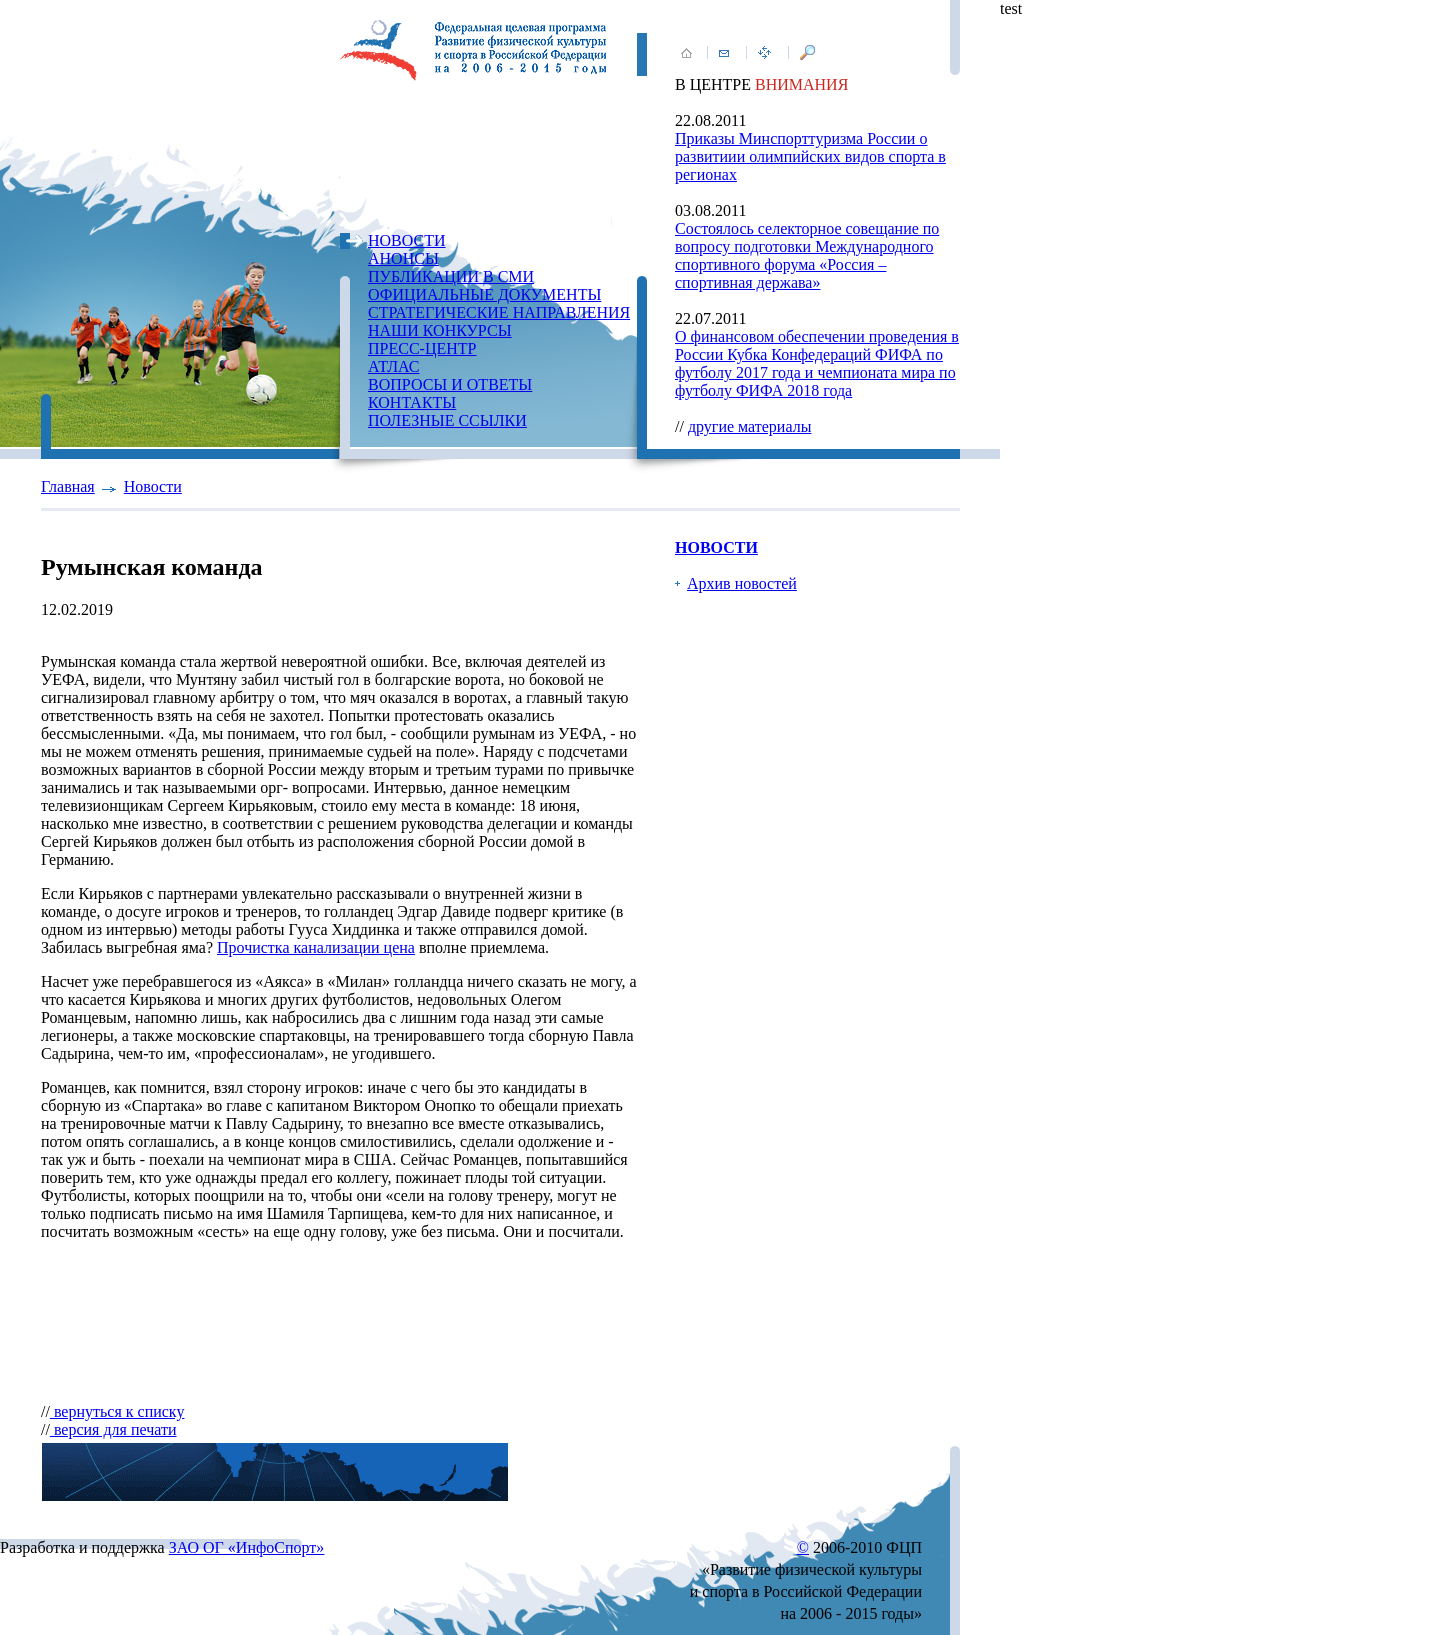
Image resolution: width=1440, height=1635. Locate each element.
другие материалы (750, 426)
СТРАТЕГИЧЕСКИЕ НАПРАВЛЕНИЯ (499, 312)
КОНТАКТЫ (412, 402)
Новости (153, 486)
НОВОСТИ (407, 240)
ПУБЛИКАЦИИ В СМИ (451, 276)
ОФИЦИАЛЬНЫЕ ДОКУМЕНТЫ (484, 294)
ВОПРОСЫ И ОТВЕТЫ (450, 384)
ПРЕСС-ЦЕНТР (422, 348)
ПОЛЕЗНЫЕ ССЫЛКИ (447, 420)
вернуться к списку (117, 1411)
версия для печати (113, 1429)
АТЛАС (393, 366)
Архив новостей (742, 583)
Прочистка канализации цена (316, 947)
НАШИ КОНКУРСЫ (440, 330)
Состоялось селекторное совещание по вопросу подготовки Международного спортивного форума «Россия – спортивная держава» (807, 255)
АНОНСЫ (403, 258)
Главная (68, 486)
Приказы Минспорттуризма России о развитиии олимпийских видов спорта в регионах (810, 156)
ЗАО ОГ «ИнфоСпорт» (247, 1547)
